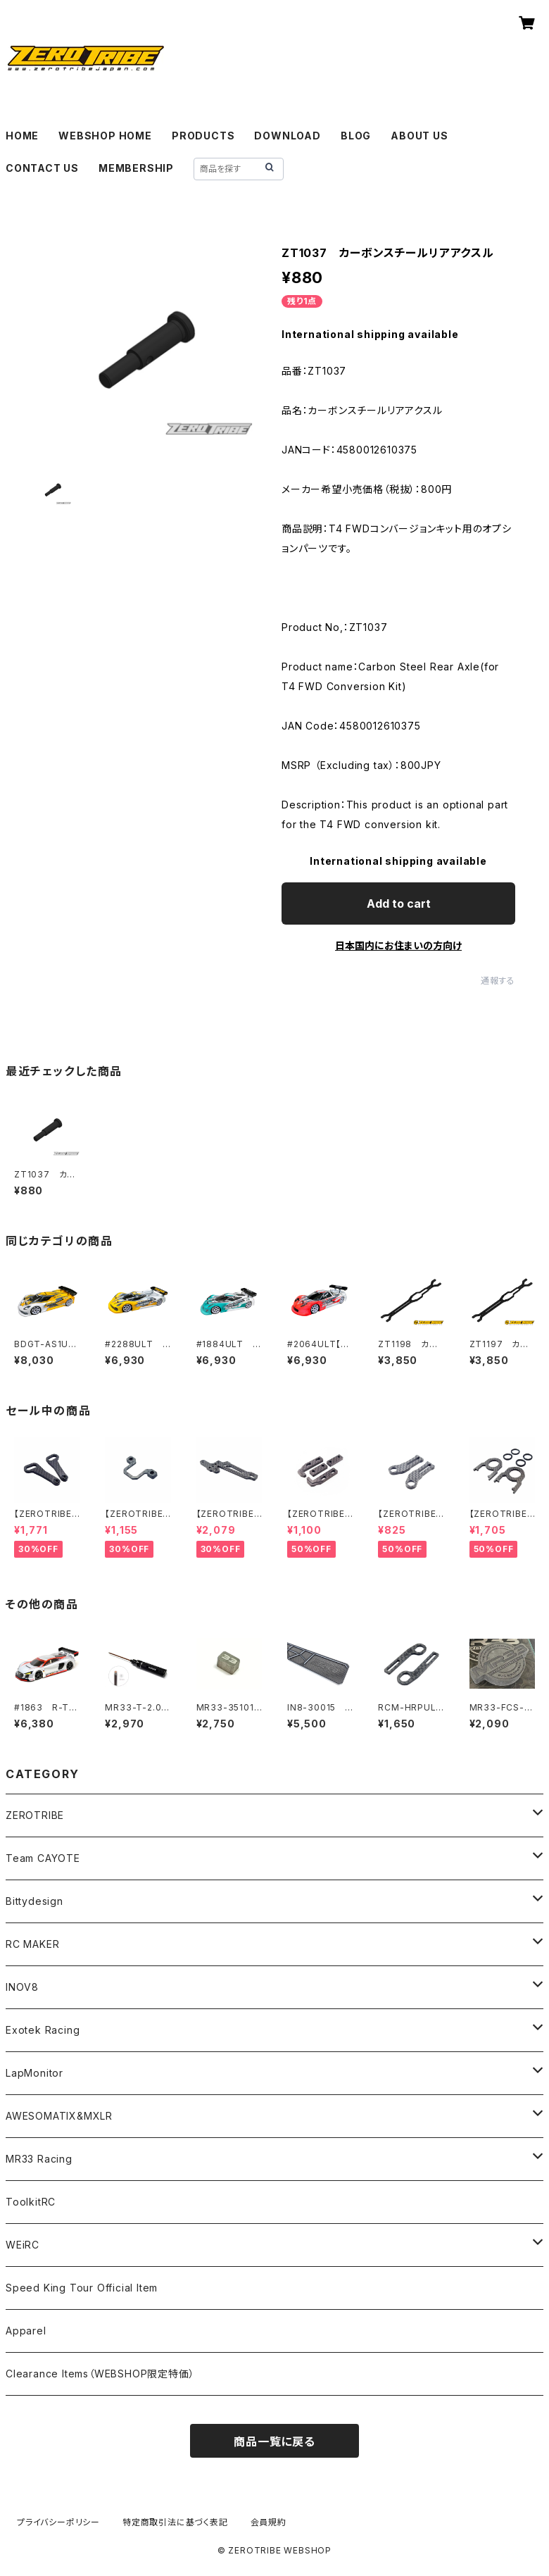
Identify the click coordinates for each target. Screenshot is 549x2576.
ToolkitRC (31, 2202)
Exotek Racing (43, 2030)
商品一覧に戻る (274, 2441)
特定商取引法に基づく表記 (175, 2522)
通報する (498, 980)
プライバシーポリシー (58, 2522)
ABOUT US (419, 136)
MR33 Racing (39, 2159)
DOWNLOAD (287, 136)
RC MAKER (32, 1944)
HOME (22, 136)
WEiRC (22, 2245)
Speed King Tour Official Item (82, 2288)
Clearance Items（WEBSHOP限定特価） (100, 2374)
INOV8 (22, 1987)
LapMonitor (34, 2073)
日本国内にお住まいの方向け (398, 945)
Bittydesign (34, 1901)
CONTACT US (42, 168)
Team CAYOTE (43, 1858)
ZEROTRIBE (35, 1815)
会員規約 (268, 2522)
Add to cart (399, 903)
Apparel (26, 2331)
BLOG (356, 136)
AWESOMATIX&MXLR (59, 2116)
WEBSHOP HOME (105, 136)
